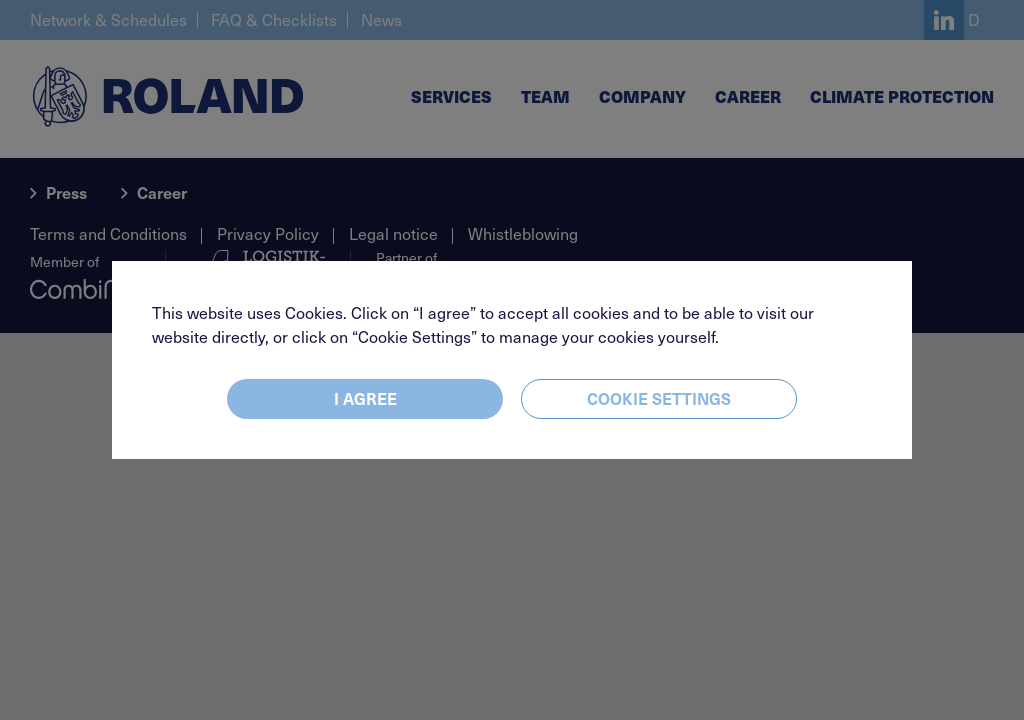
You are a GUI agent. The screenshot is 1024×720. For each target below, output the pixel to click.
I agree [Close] (365, 398)
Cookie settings (659, 398)
